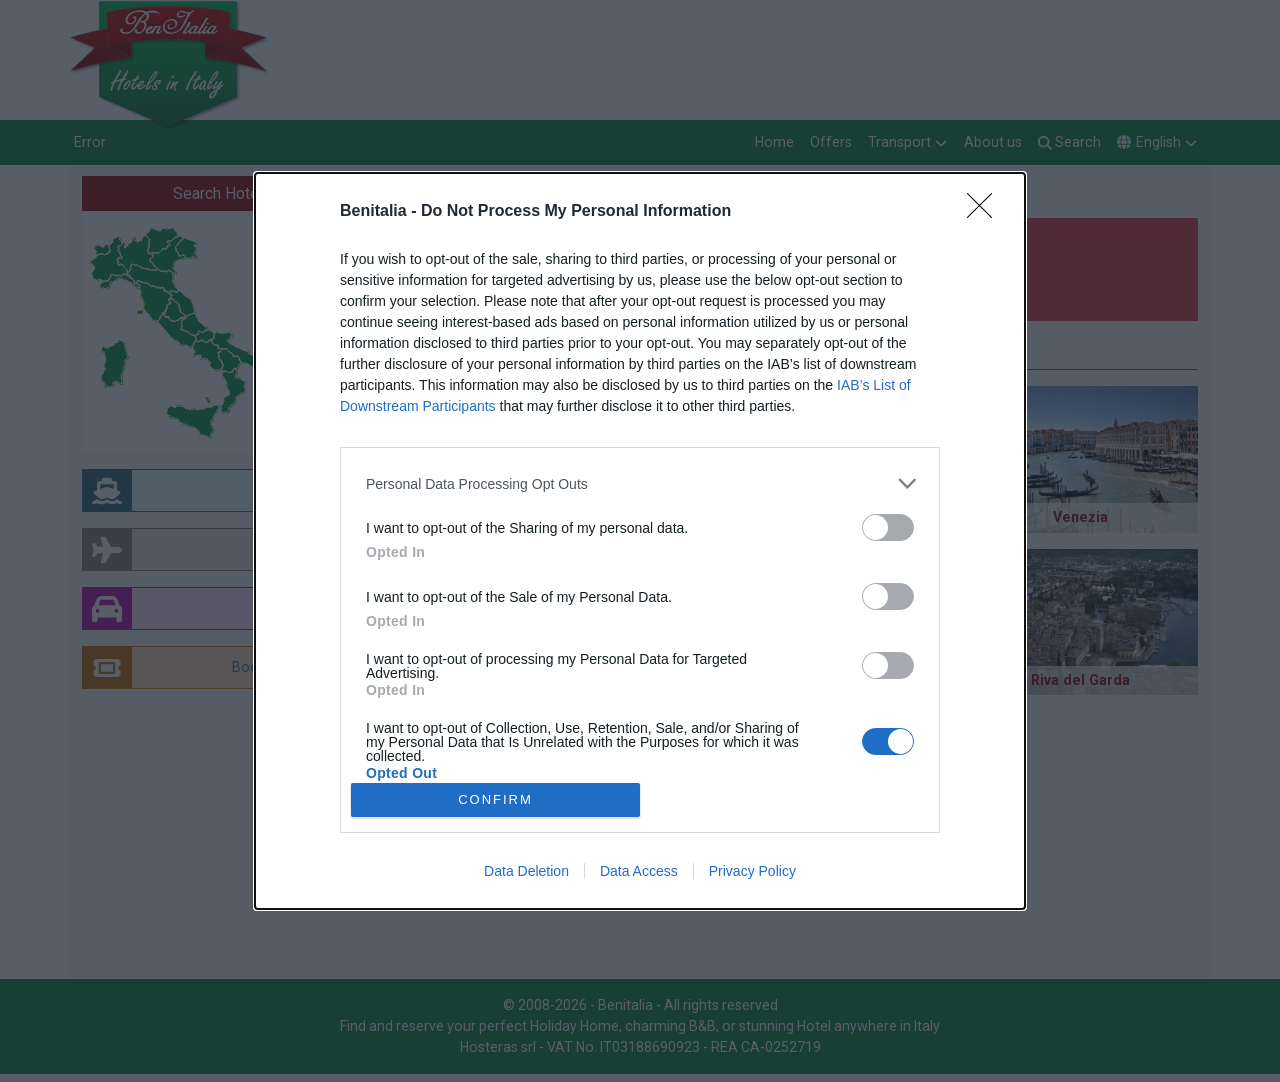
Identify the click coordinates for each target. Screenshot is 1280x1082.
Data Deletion (526, 871)
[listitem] (640, 483)
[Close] (986, 212)
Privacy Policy (752, 871)
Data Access (639, 871)
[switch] (888, 527)
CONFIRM (495, 799)
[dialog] (640, 541)
